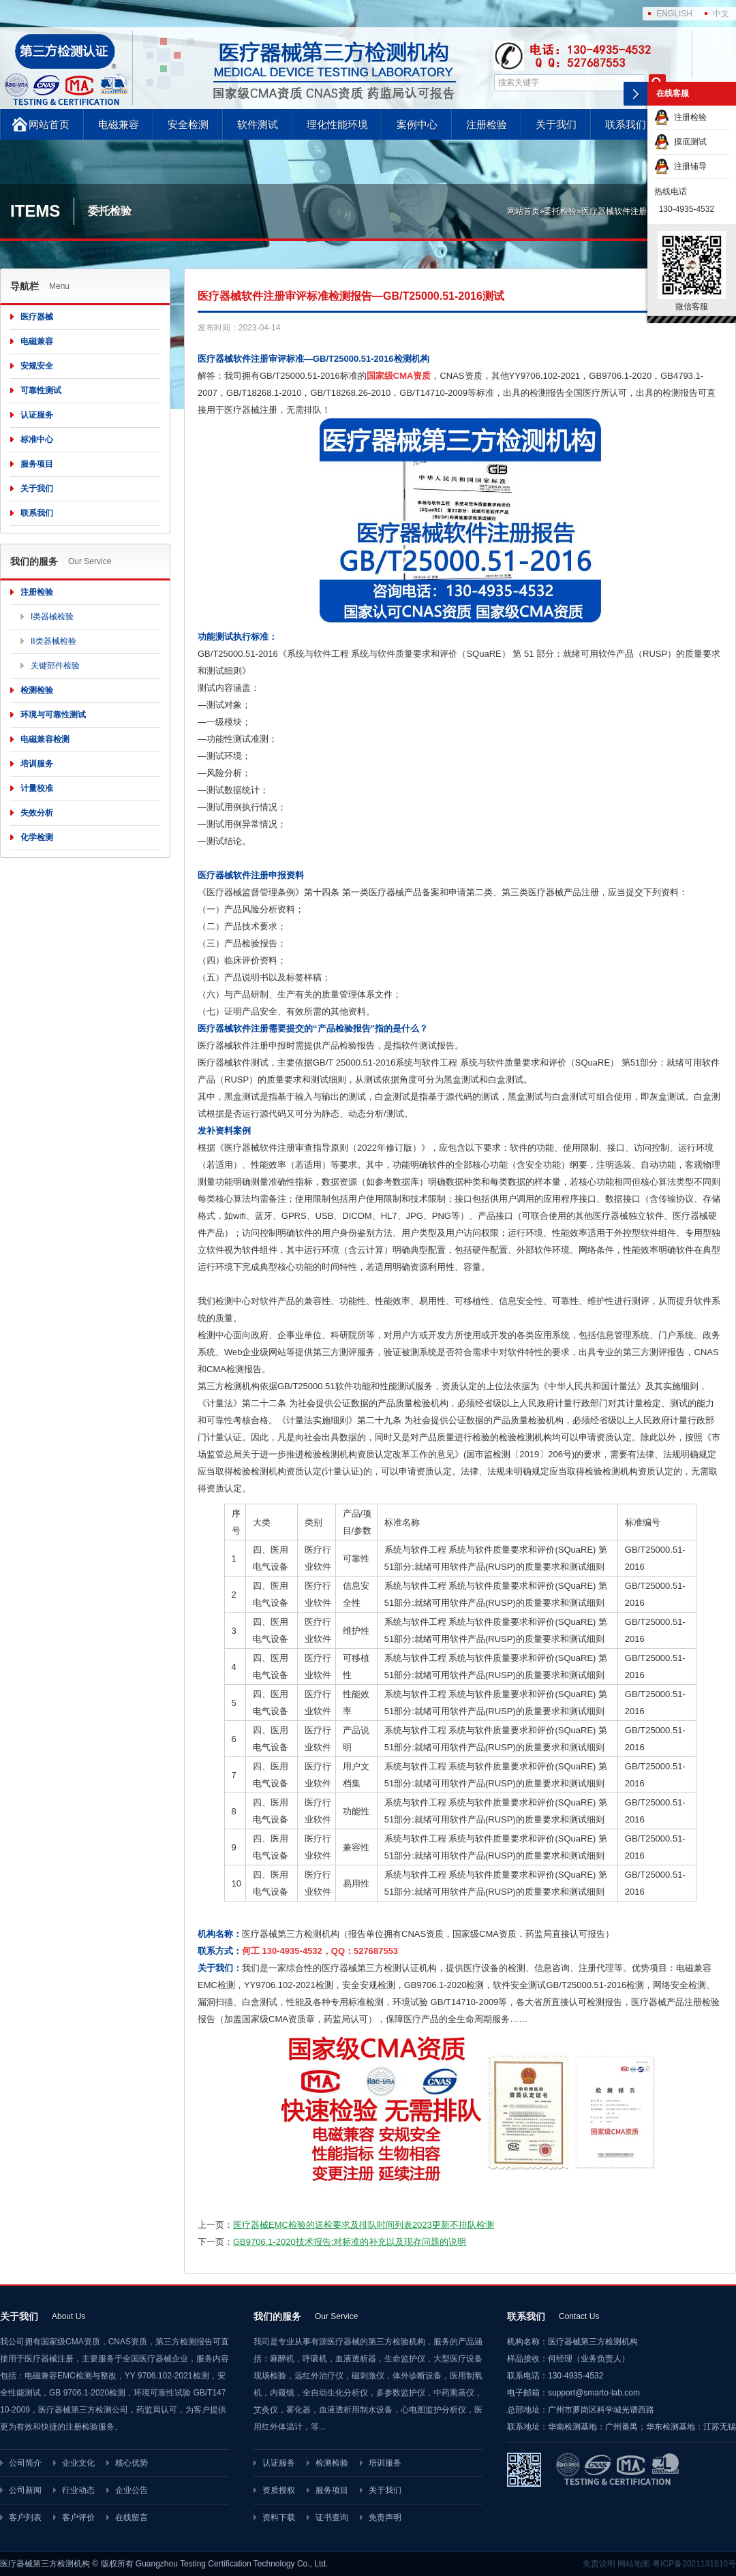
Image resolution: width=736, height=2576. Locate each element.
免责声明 (385, 2517)
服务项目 (36, 464)
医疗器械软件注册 (614, 211)
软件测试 (257, 124)
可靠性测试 (40, 390)
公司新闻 (25, 2490)
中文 (721, 13)
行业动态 (78, 2490)
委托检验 (560, 211)
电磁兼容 (118, 124)
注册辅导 (680, 166)
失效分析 (36, 813)
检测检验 (36, 690)
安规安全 (36, 366)
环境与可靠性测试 (53, 714)
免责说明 (599, 2564)
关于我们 (556, 124)
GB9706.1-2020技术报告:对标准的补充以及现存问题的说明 (349, 2242)
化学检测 (36, 837)
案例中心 (417, 124)
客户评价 (78, 2517)
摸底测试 (680, 141)
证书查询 (332, 2517)
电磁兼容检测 (45, 739)
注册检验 (486, 124)
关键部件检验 (55, 665)
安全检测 (188, 124)
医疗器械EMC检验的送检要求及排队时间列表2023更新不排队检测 (363, 2225)
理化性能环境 (337, 124)
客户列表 (25, 2517)
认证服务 (36, 415)
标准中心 (36, 439)
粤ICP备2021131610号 (694, 2564)
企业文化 (78, 2463)
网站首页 (49, 124)
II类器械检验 (53, 641)
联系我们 (625, 124)
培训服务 (36, 764)
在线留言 (131, 2517)
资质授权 (278, 2490)
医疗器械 (36, 317)
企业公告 (131, 2490)
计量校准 (36, 788)
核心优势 (131, 2463)
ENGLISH (674, 13)
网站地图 (633, 2564)
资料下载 (278, 2517)
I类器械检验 (52, 616)
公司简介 (25, 2463)
